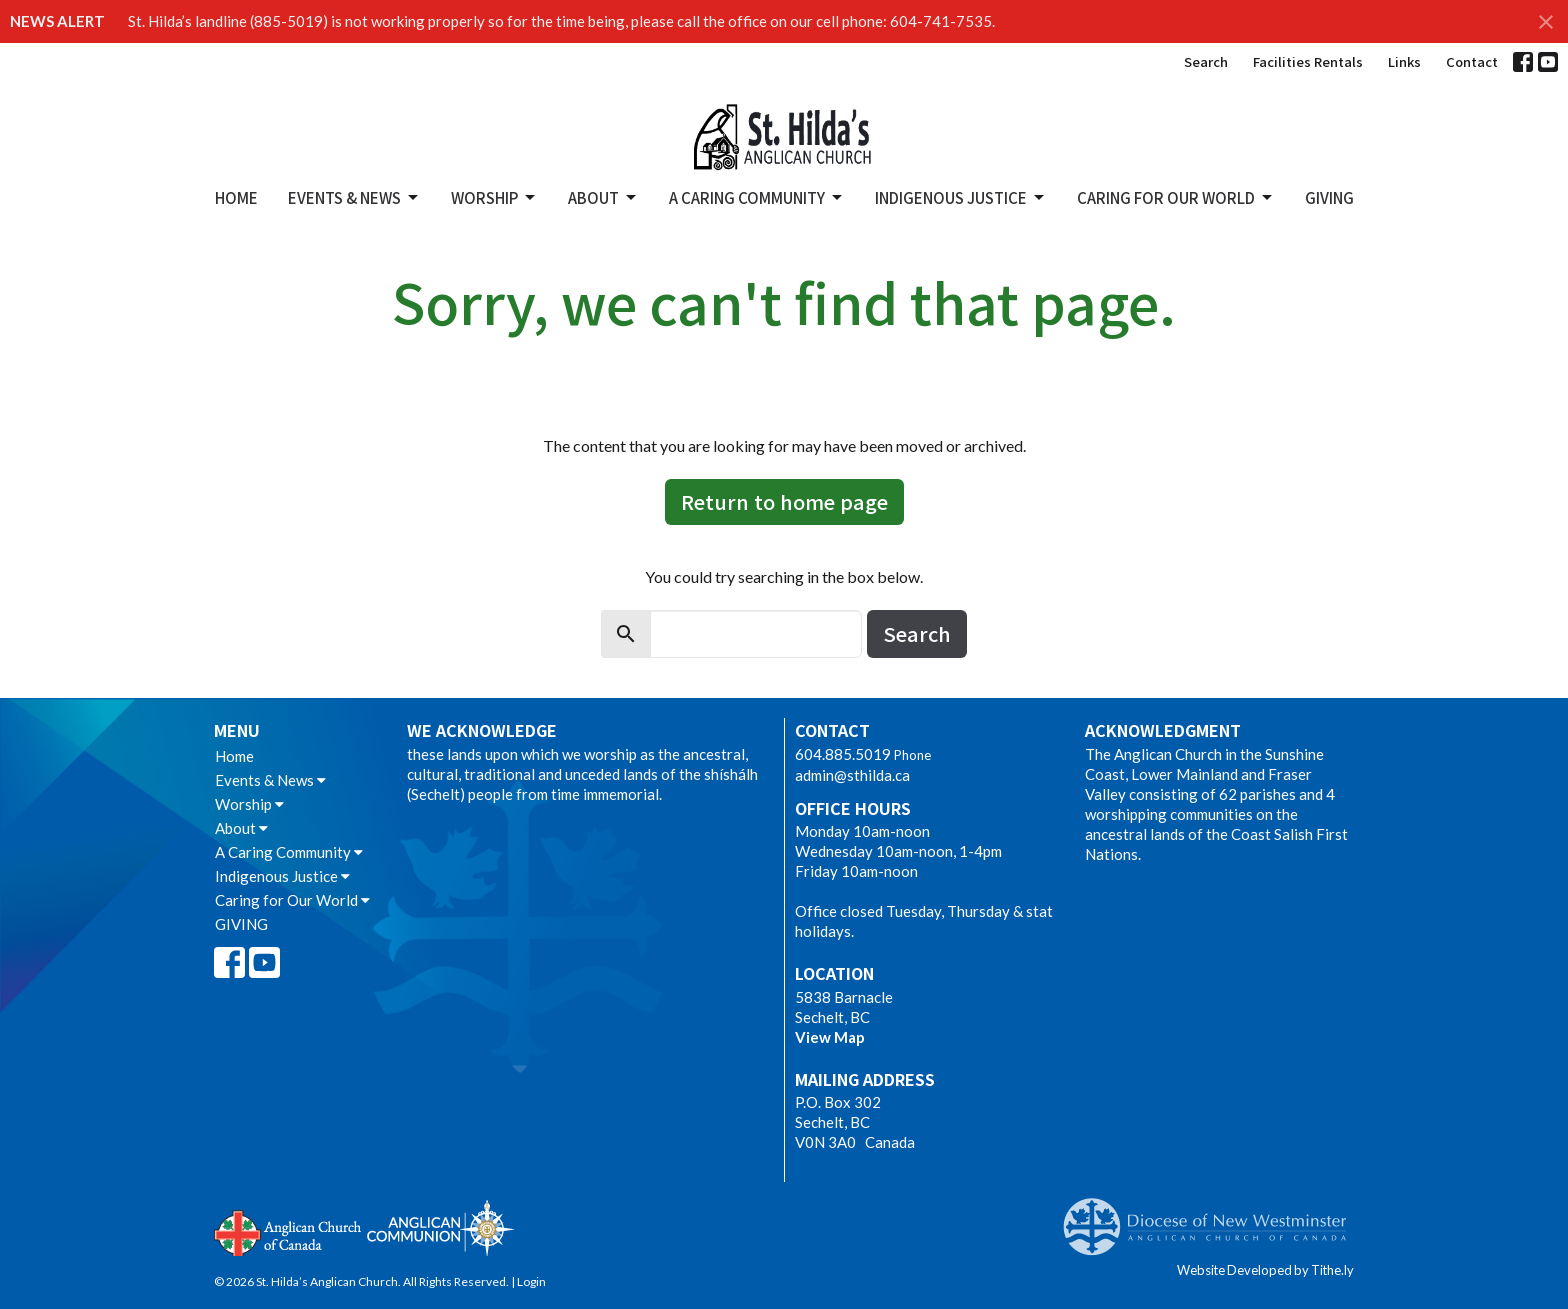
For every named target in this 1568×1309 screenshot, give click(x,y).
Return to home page (784, 501)
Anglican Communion (440, 1227)
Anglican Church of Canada (288, 1231)
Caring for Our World (1176, 197)
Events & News (354, 197)
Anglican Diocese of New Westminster (1212, 1217)
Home (236, 197)
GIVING (1329, 197)
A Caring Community (757, 197)
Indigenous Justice (961, 197)
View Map (830, 1037)
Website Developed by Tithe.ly (1265, 1270)
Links (1404, 61)
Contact (1472, 61)
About (603, 197)
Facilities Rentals (1308, 61)
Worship (494, 197)
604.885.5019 (843, 754)
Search (1206, 61)
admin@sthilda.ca (852, 775)
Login (531, 1281)
